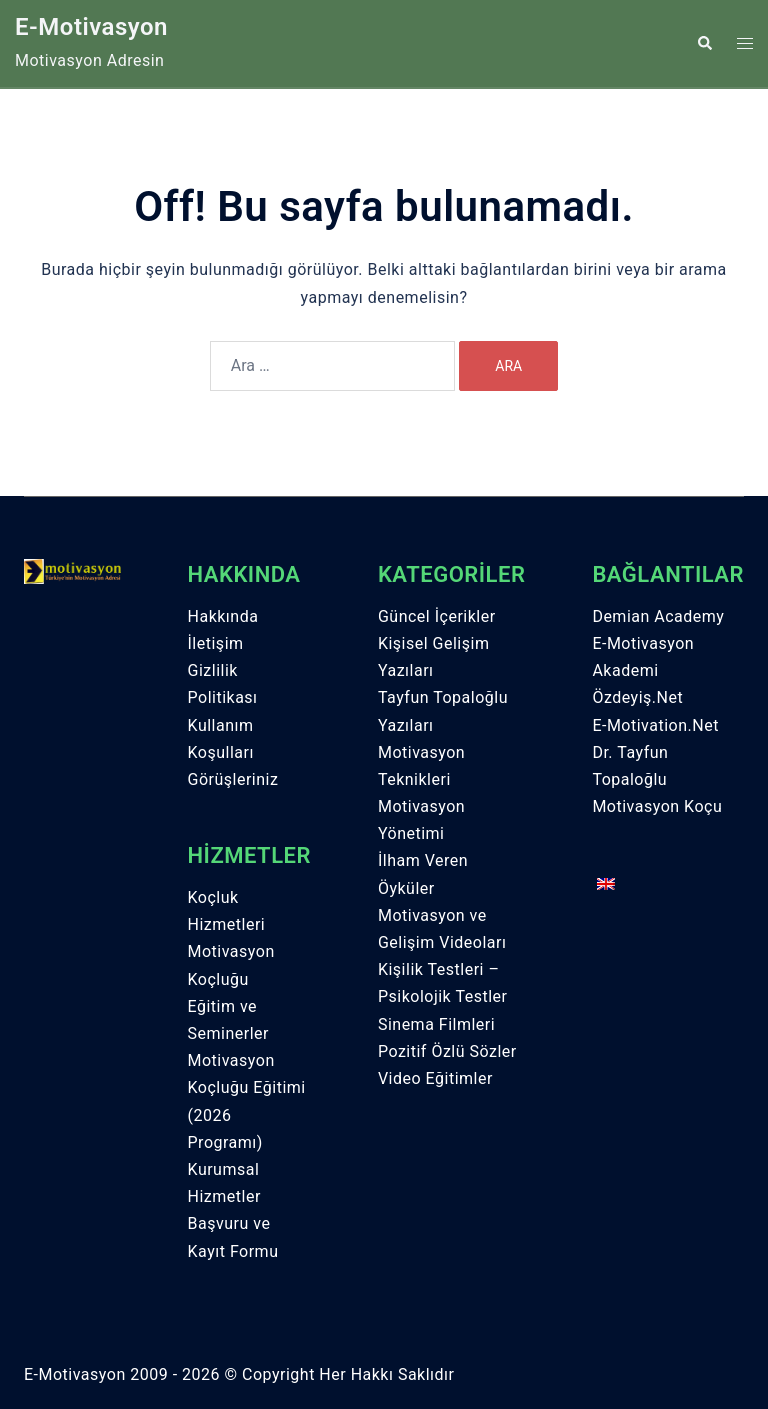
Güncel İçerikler (437, 616)
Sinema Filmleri (436, 1024)
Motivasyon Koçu (657, 806)
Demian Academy (658, 616)
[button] (704, 43)
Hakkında (223, 616)
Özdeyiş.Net (637, 697)
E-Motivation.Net (655, 725)
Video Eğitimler (435, 1078)
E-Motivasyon (91, 27)
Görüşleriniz (233, 779)
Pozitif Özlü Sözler (447, 1051)
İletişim (216, 643)
